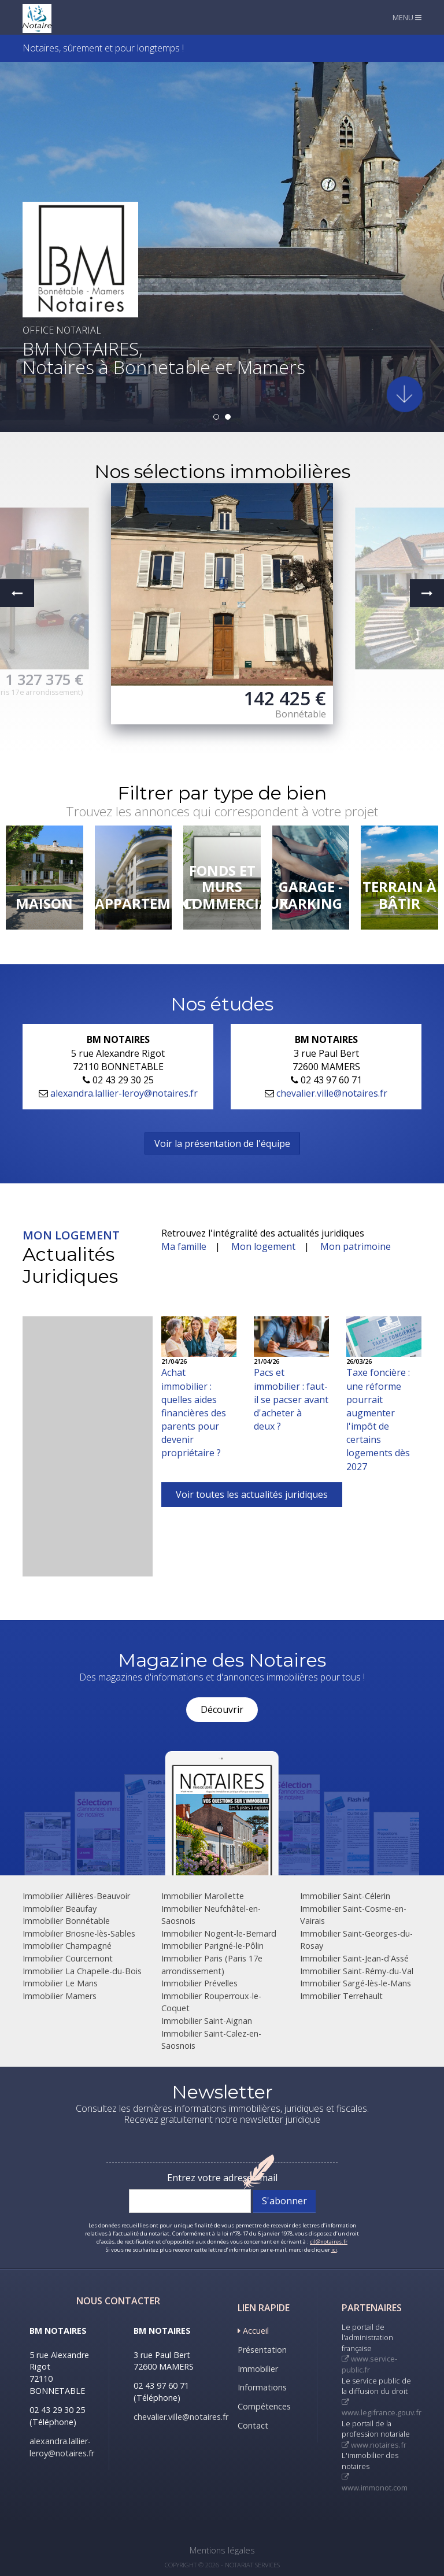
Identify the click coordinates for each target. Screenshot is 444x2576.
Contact (253, 2425)
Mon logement (263, 1246)
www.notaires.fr (374, 2445)
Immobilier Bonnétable (66, 1920)
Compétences (264, 2406)
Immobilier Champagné (67, 1945)
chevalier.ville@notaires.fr (331, 1093)
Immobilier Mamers (60, 1995)
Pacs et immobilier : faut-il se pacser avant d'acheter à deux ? (291, 1399)
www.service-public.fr (369, 2364)
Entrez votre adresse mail (222, 2177)
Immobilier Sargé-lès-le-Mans (355, 1983)
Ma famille (183, 1246)
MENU (407, 17)
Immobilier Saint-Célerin (345, 1895)
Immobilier (258, 2368)
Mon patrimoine (355, 1246)
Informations (262, 2387)
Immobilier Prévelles (199, 1983)
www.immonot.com (375, 2483)
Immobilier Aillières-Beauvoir (76, 1895)
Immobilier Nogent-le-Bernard (218, 1933)
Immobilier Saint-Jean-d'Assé (354, 1958)
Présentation (262, 2349)
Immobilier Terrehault (341, 1995)
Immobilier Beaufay (60, 1908)
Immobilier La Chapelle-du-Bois (82, 1971)
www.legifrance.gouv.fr (381, 2408)
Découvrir (222, 1709)
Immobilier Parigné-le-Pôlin (212, 1945)
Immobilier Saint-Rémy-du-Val (356, 1971)
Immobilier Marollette (202, 1895)
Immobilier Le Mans (60, 1983)
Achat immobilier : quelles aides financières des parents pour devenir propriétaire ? (193, 1412)
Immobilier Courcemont (68, 1958)
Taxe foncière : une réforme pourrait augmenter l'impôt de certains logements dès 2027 (378, 1419)
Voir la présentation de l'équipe (222, 1143)
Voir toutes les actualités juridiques (252, 1494)
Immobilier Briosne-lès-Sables (79, 1933)
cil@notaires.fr (328, 2241)
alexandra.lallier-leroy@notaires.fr (124, 1093)
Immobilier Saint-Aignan (206, 2020)
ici (334, 2249)
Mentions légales (222, 2550)
